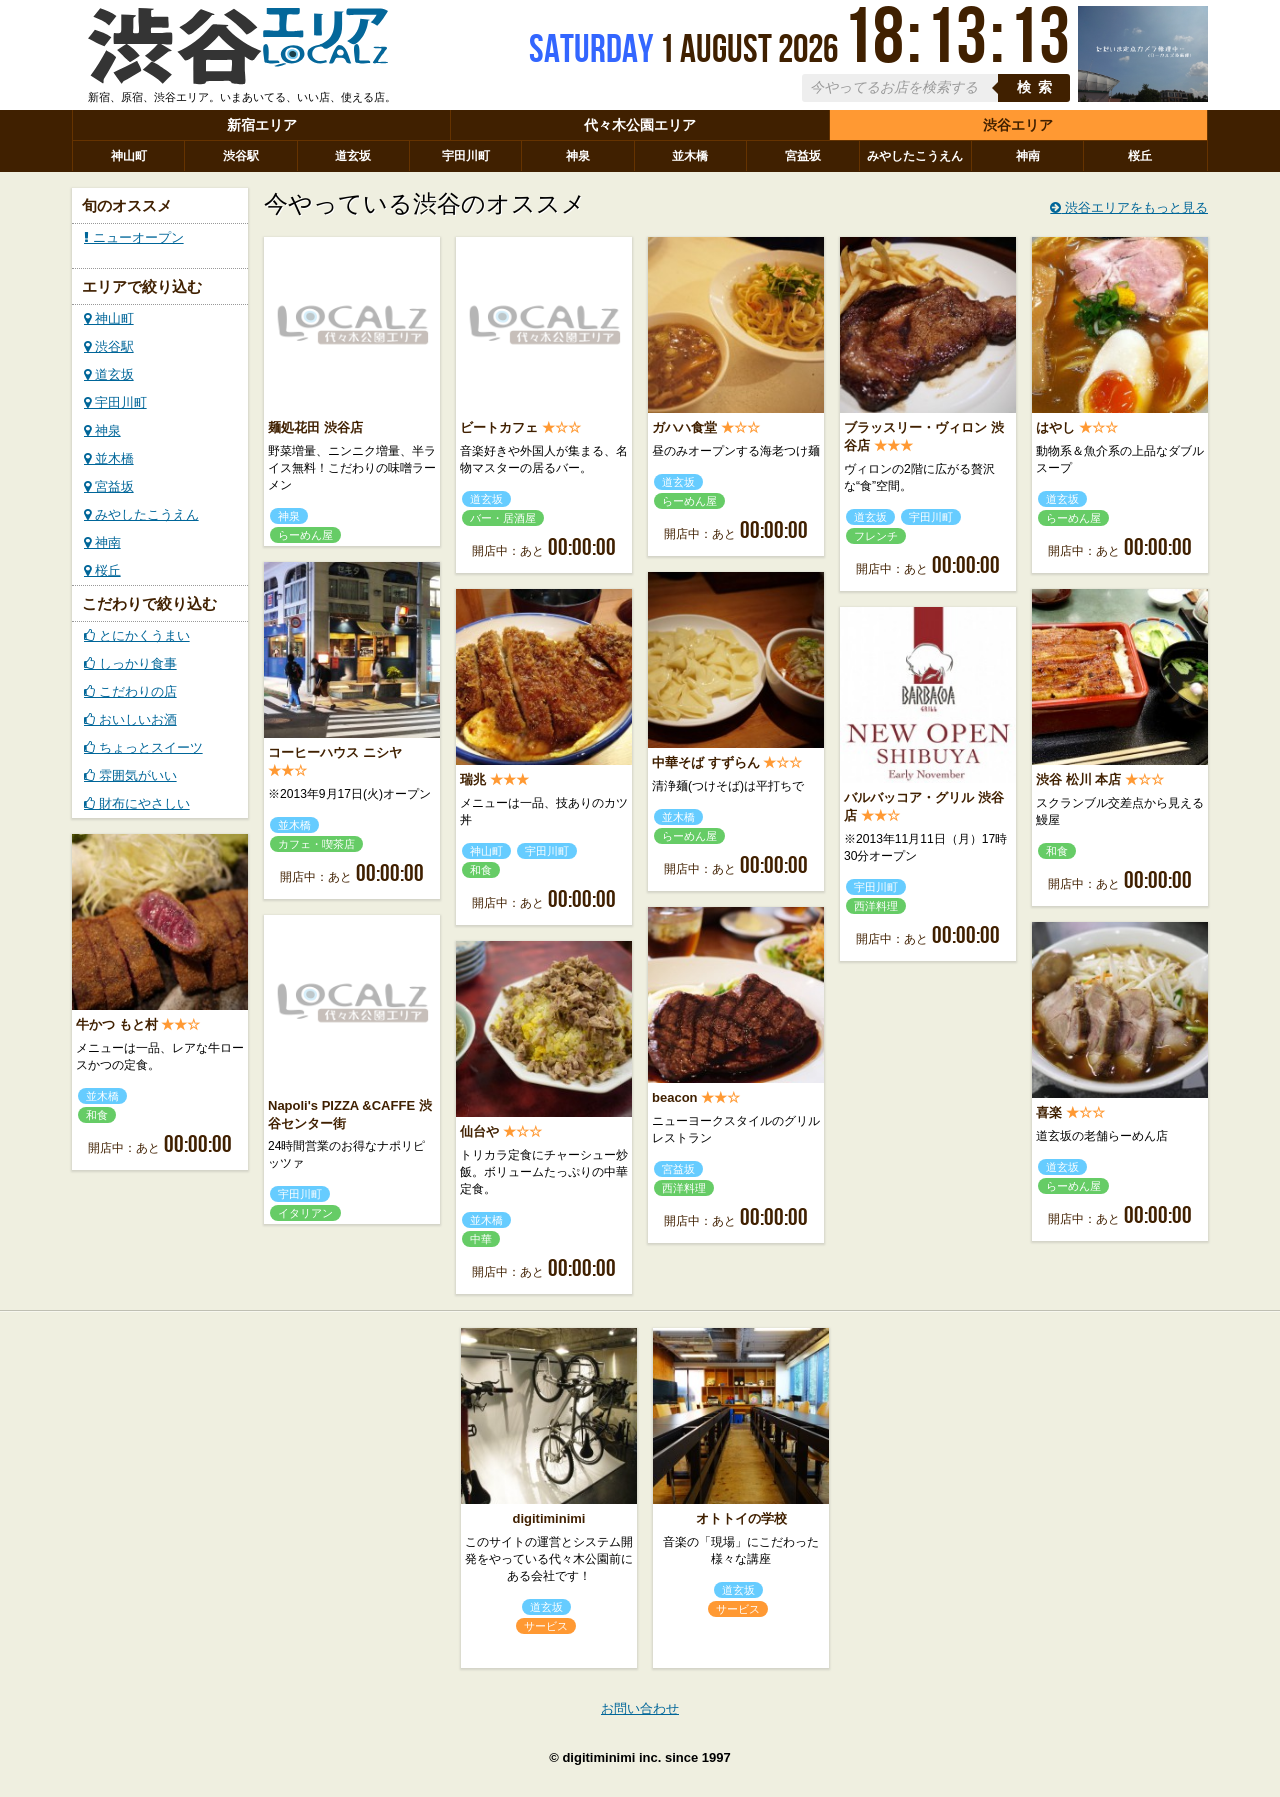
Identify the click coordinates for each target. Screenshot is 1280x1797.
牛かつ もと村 (117, 1024)
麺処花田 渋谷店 (315, 427)
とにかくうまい (137, 635)
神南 (1028, 156)
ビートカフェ (499, 427)
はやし (1055, 427)
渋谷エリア (1018, 125)
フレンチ (876, 536)
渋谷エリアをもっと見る (1129, 207)
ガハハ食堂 (684, 427)
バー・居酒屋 (503, 518)
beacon (675, 1097)
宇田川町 (466, 156)
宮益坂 (803, 156)
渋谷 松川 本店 (1078, 779)
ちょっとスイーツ (143, 747)
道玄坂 (353, 156)
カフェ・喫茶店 (316, 844)
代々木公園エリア (640, 125)
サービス (546, 1626)
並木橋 (690, 156)
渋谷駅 (241, 156)
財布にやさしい (137, 803)
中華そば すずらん (706, 762)
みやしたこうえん (915, 156)
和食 (481, 870)
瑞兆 (473, 779)
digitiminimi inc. (611, 1757)
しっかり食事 (130, 663)
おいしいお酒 (130, 719)
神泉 (578, 156)
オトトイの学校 (741, 1518)
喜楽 (1049, 1112)
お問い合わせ (640, 1708)
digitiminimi (549, 1518)
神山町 (129, 156)
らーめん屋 (305, 535)
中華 (481, 1239)
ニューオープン (134, 237)
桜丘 (1140, 156)
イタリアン (305, 1213)
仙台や (479, 1131)
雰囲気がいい (130, 775)
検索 (1038, 87)
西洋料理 (876, 906)
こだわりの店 (130, 691)
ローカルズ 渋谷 (238, 53)
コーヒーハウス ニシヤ (335, 752)
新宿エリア (262, 125)
